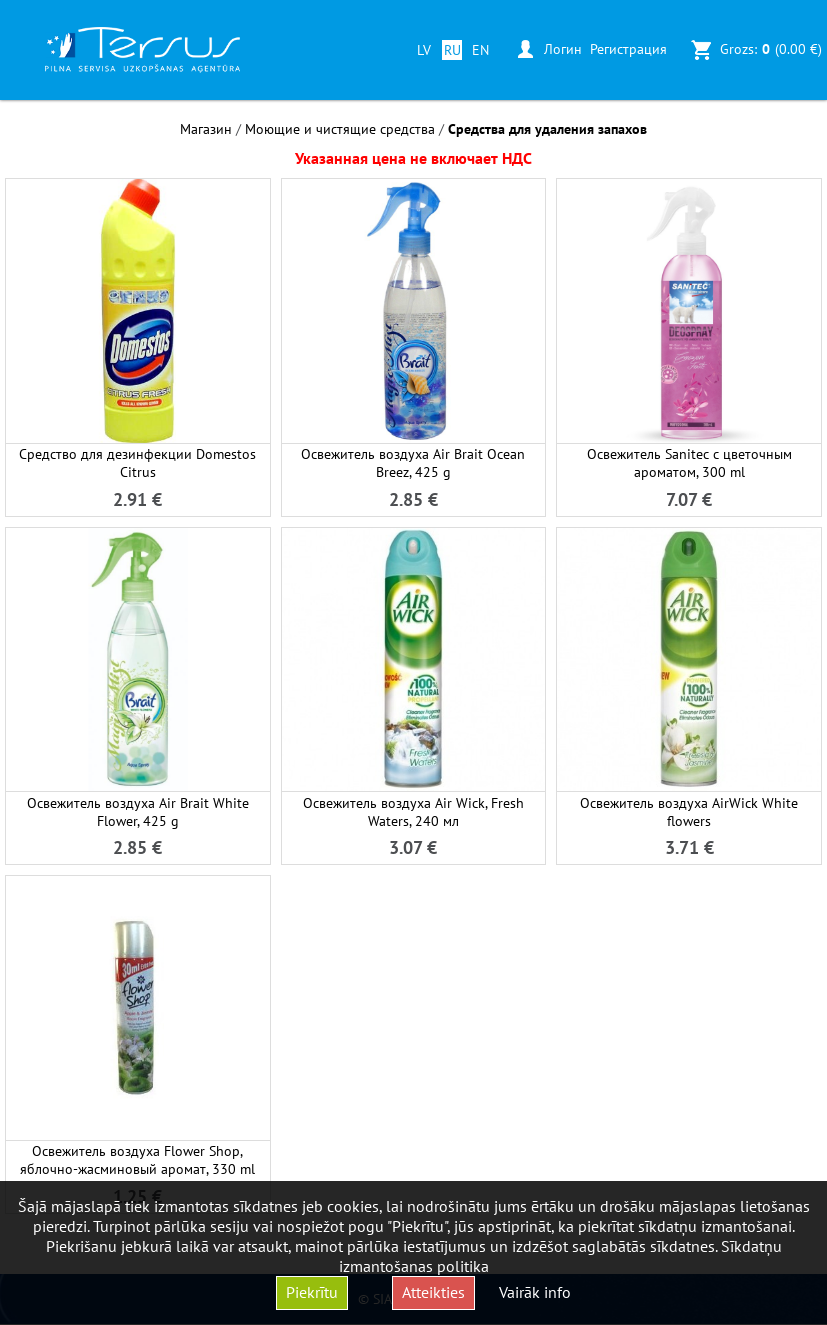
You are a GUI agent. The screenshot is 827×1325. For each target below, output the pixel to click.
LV (424, 50)
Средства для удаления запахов (547, 129)
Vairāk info (535, 1292)
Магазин (206, 129)
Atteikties (433, 1292)
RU (452, 50)
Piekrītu (312, 1292)
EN (480, 50)
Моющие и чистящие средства (340, 129)
